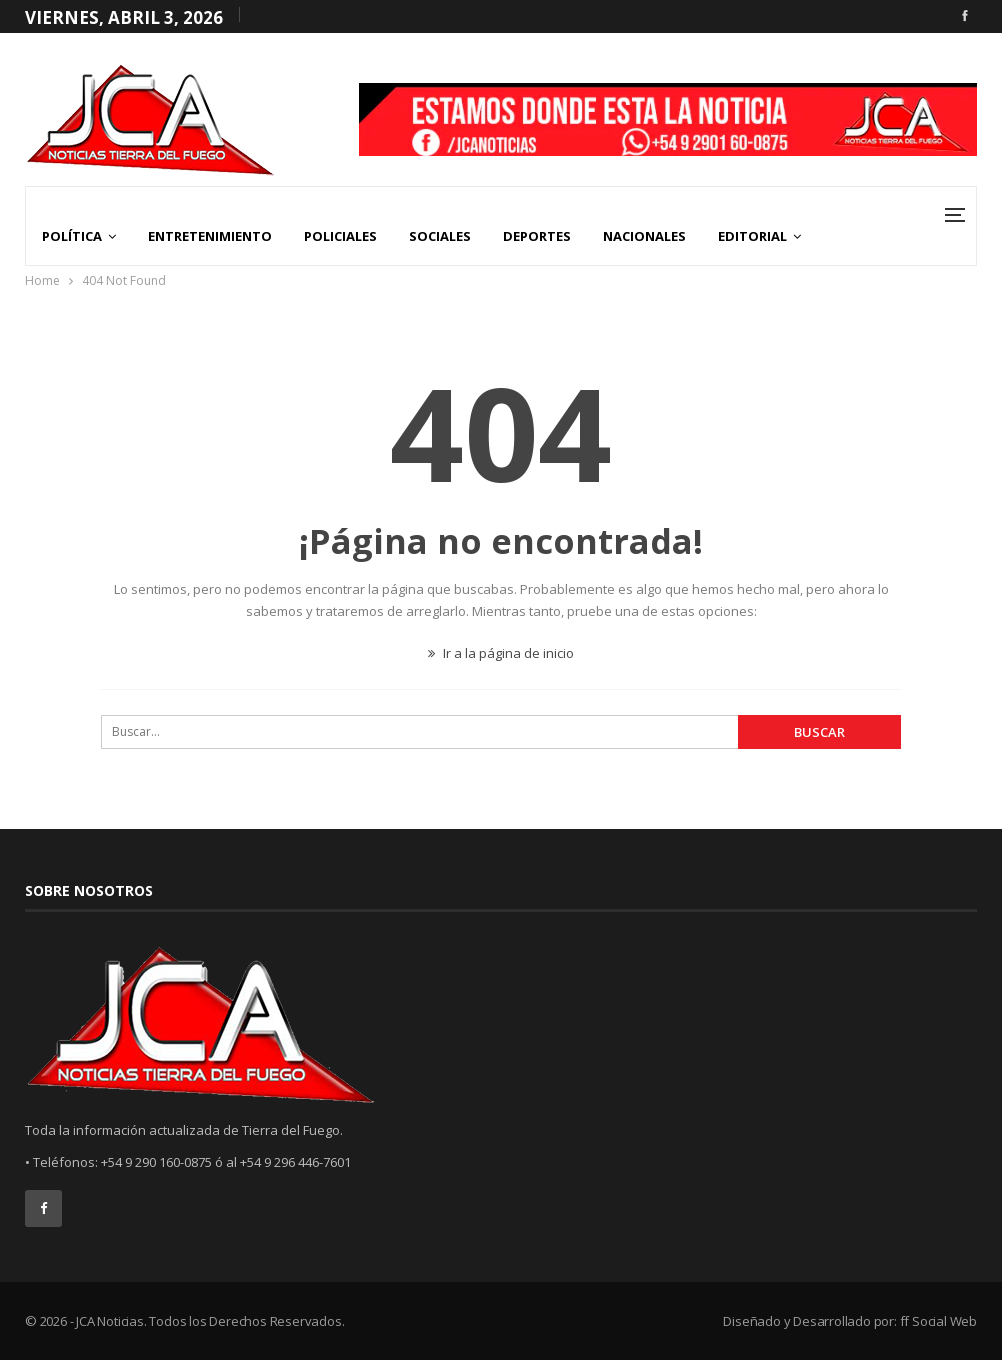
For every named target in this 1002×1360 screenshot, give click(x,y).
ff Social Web (938, 1321)
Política (72, 236)
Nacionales (644, 236)
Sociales (440, 236)
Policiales (340, 236)
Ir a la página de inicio (501, 653)
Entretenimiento (210, 236)
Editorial (752, 236)
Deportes (537, 236)
